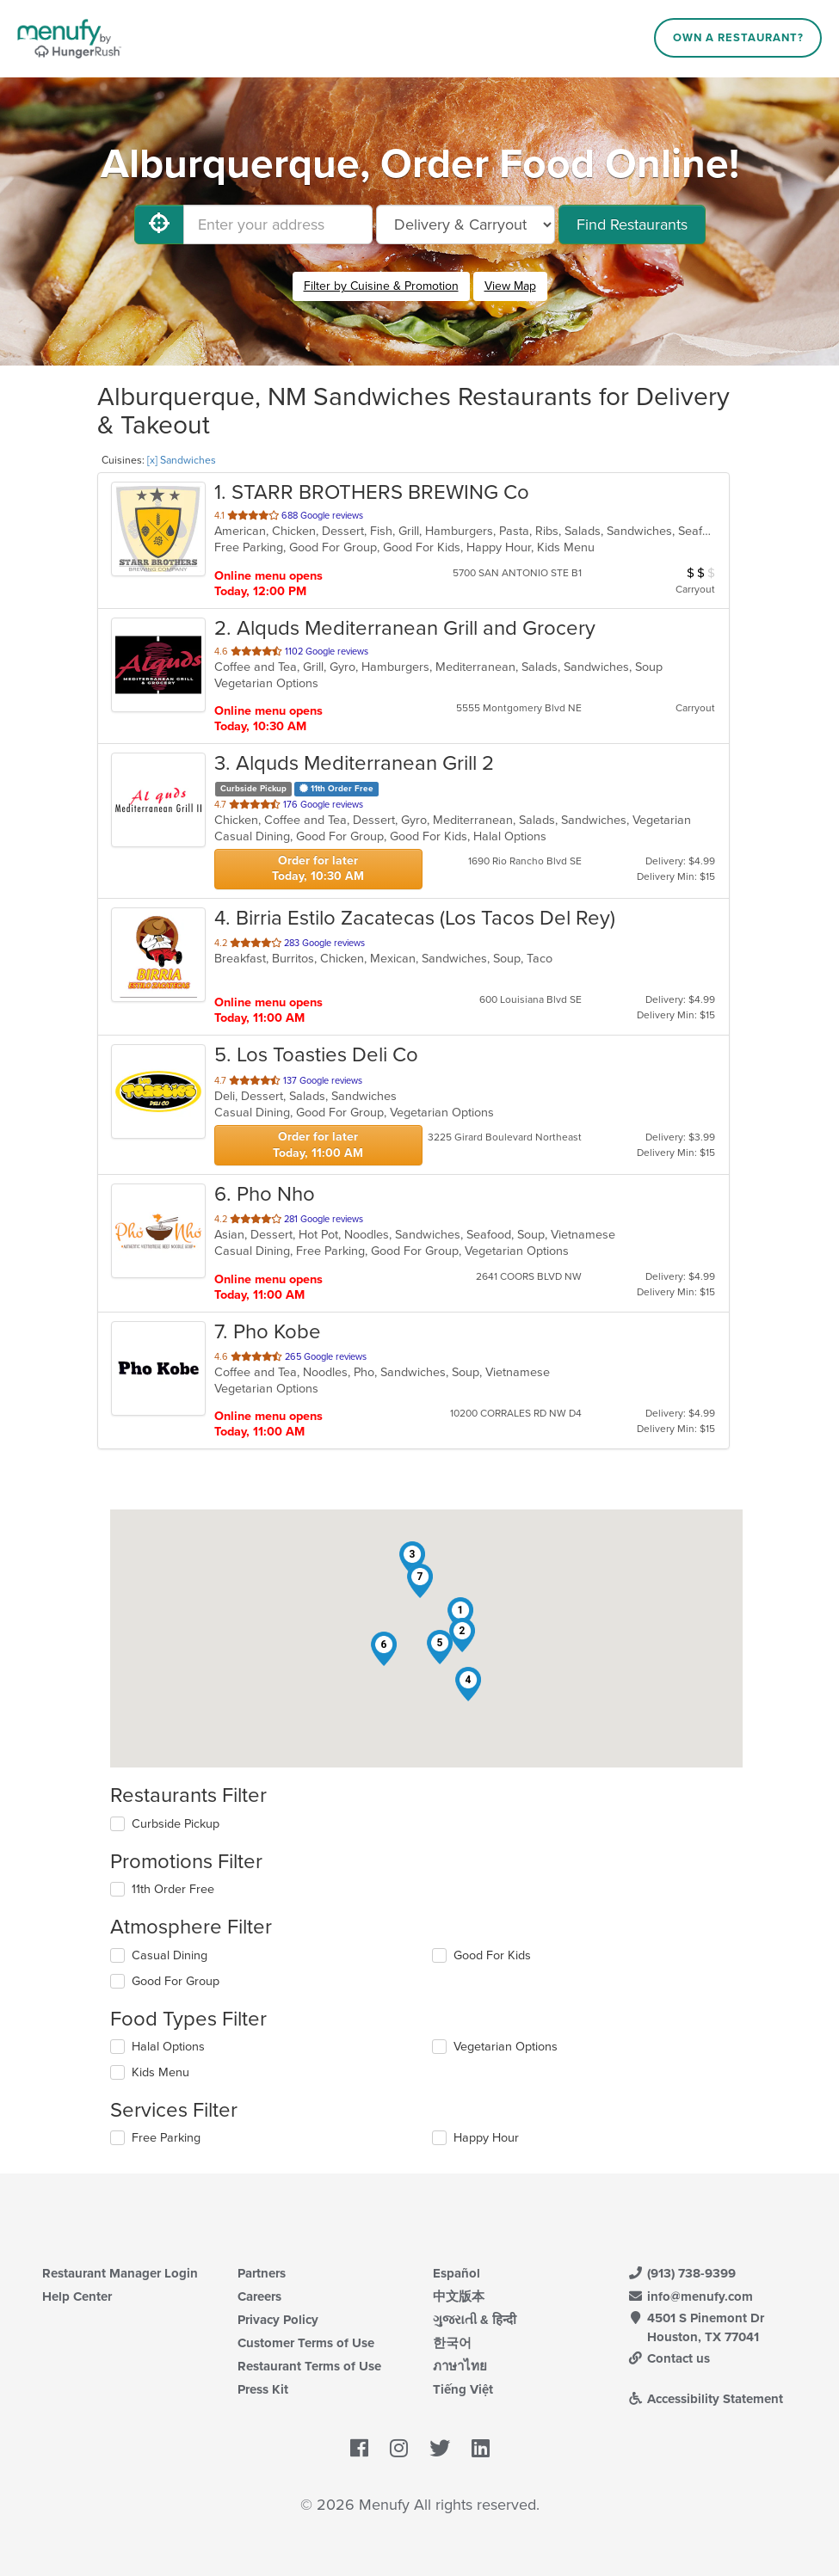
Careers (259, 2296)
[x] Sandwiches (181, 460)
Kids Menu (160, 2072)
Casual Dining (169, 1955)
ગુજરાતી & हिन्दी (474, 2319)
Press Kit (263, 2389)
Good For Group (175, 1981)
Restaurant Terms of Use (309, 2366)
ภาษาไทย (460, 2366)
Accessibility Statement (705, 2399)
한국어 (452, 2343)
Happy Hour (486, 2137)
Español (456, 2273)
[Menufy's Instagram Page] (399, 2448)
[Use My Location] (159, 224)
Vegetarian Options (505, 2046)
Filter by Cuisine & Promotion (381, 286)
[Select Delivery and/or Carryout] (465, 224)
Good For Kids (492, 1955)
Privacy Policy (278, 2319)
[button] (460, 1614)
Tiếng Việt (463, 2389)
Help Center (77, 2296)
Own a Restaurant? (738, 38)
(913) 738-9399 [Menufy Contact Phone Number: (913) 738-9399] (681, 2273)
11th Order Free (173, 1889)
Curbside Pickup (175, 1824)
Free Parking (166, 2137)
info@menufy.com (690, 2296)
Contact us (668, 2358)
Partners (262, 2273)
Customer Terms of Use (306, 2343)
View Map (510, 286)
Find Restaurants (632, 224)
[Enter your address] (278, 224)
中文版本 (458, 2296)
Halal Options (168, 2046)
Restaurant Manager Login (120, 2273)
